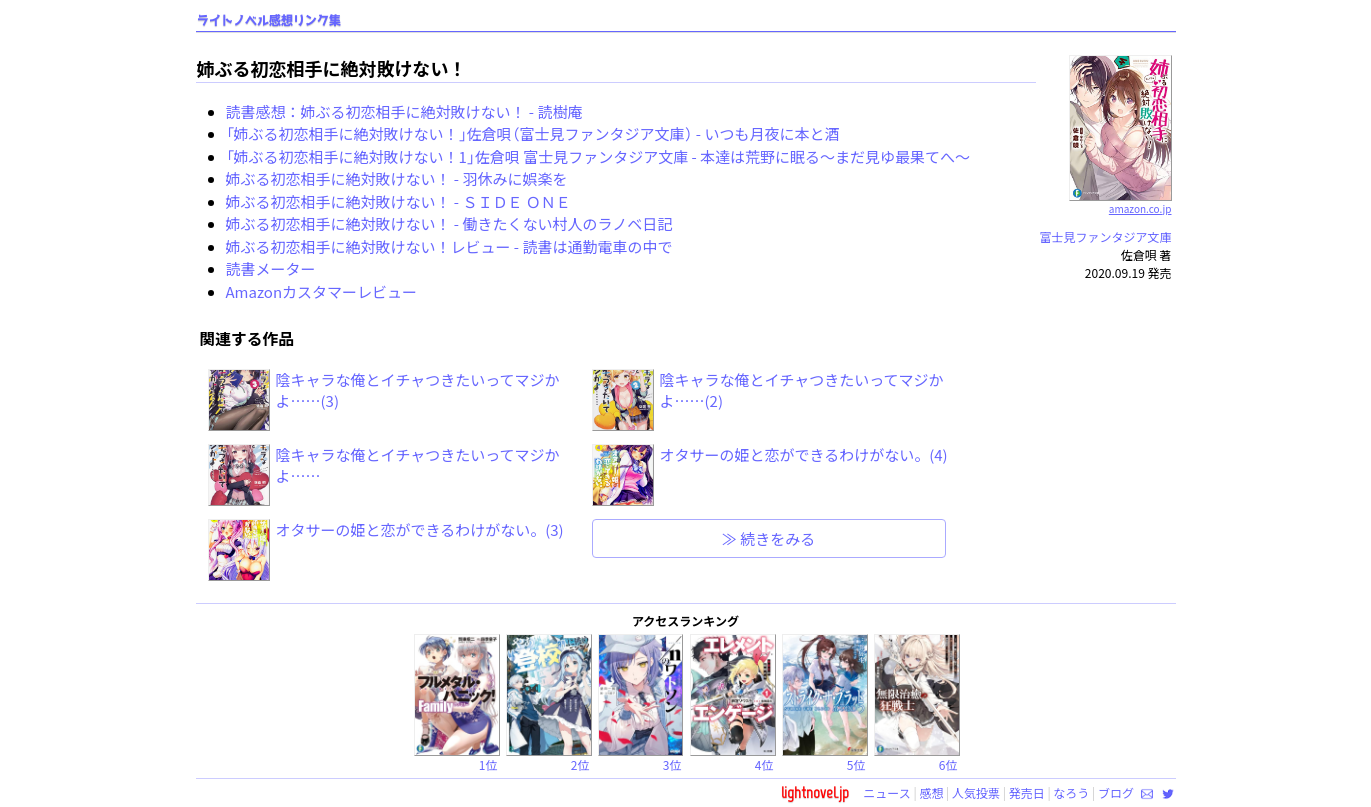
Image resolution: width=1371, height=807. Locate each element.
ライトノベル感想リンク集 (269, 20)
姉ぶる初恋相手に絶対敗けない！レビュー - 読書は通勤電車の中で (449, 246)
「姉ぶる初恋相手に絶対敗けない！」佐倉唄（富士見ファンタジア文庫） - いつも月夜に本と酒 (533, 133)
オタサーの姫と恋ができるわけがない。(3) (420, 529)
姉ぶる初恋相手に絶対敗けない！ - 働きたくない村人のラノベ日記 (449, 223)
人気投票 (976, 792)
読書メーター (271, 268)
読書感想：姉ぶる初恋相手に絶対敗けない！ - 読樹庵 (404, 111)
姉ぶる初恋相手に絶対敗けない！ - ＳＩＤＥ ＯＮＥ (398, 201)
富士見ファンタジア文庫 (1106, 236)
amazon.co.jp (1120, 201)
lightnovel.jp (815, 792)
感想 (931, 792)
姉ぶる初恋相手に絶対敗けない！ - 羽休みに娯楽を (397, 178)
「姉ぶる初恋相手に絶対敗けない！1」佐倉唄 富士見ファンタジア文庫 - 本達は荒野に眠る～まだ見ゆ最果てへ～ (598, 156)
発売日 (1027, 792)
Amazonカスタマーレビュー (322, 291)
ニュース (886, 792)
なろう (1071, 792)
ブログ (1116, 792)
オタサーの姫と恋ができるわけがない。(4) (804, 454)
